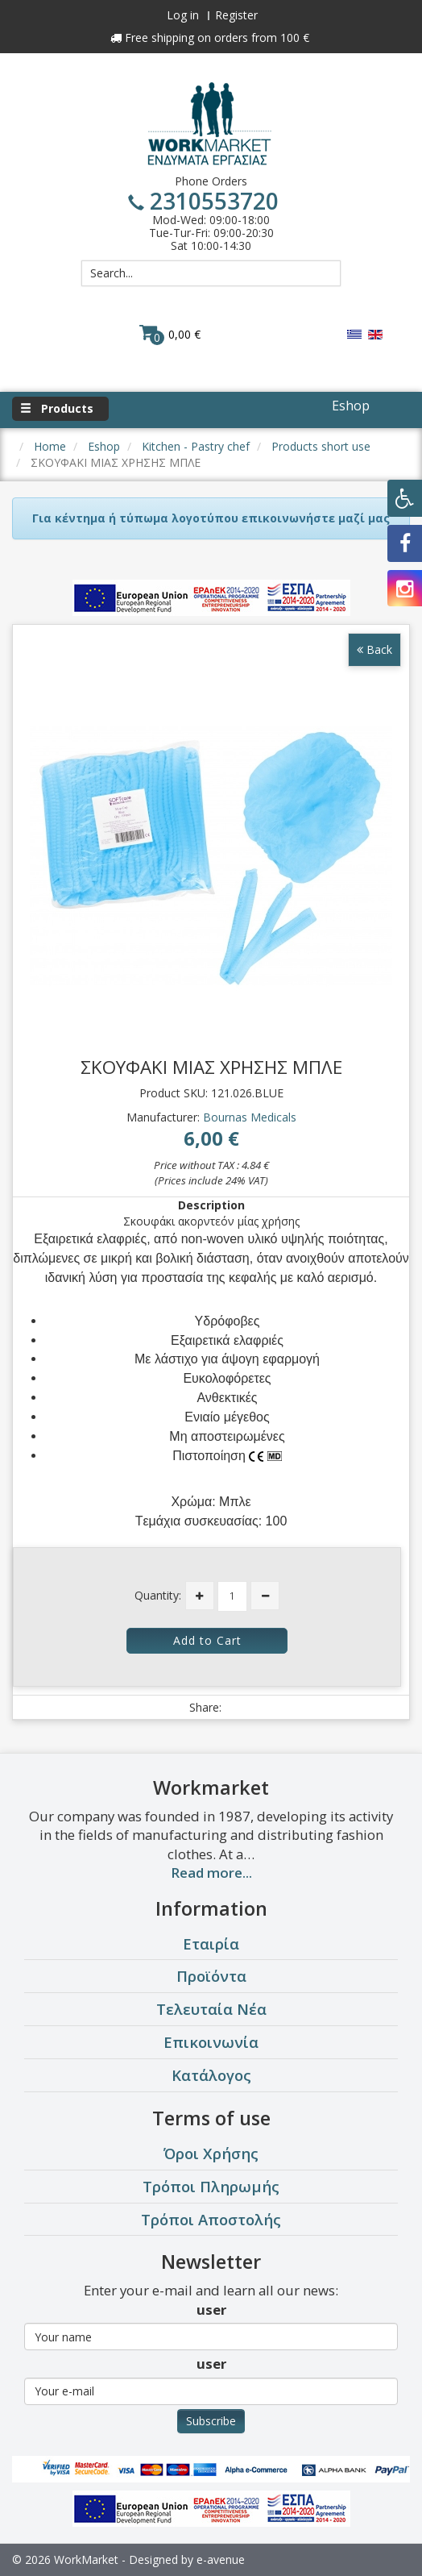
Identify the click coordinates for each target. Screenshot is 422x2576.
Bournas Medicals (249, 1117)
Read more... (211, 1872)
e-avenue (221, 2559)
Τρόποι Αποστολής (211, 2219)
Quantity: (157, 1595)
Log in (183, 15)
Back (374, 649)
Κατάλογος (211, 2075)
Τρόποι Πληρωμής (211, 2186)
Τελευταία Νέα (211, 2009)
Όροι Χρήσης (211, 2153)
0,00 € (170, 334)
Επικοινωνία (211, 2042)
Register (236, 15)
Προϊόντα (211, 1976)
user (211, 2309)
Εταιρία (211, 1943)
